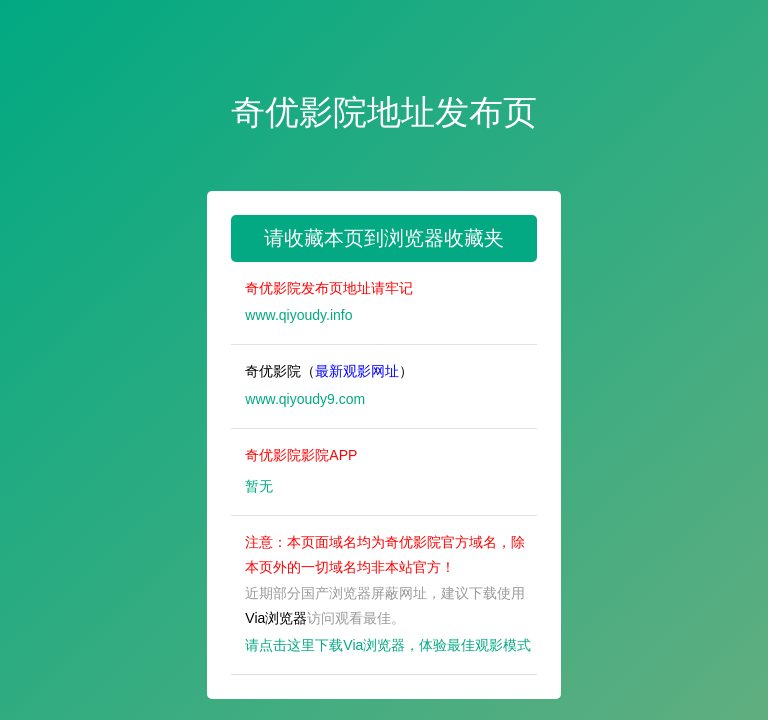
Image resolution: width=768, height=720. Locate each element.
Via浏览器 (276, 618)
